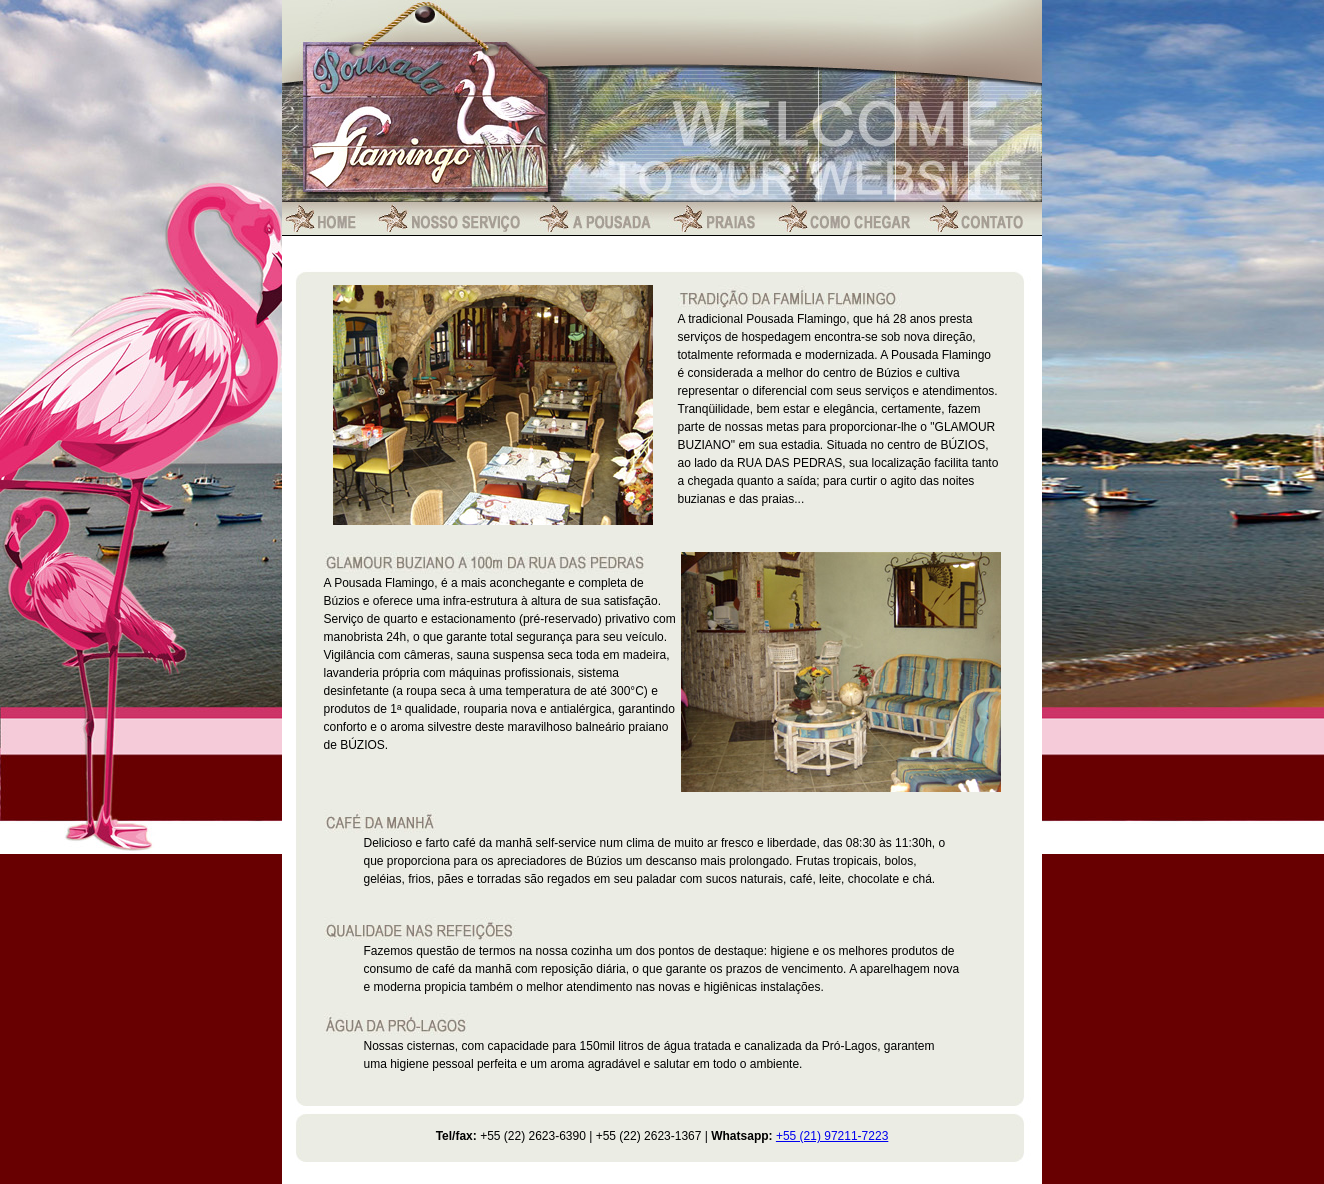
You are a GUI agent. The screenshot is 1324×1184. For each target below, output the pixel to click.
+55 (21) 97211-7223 (832, 1136)
